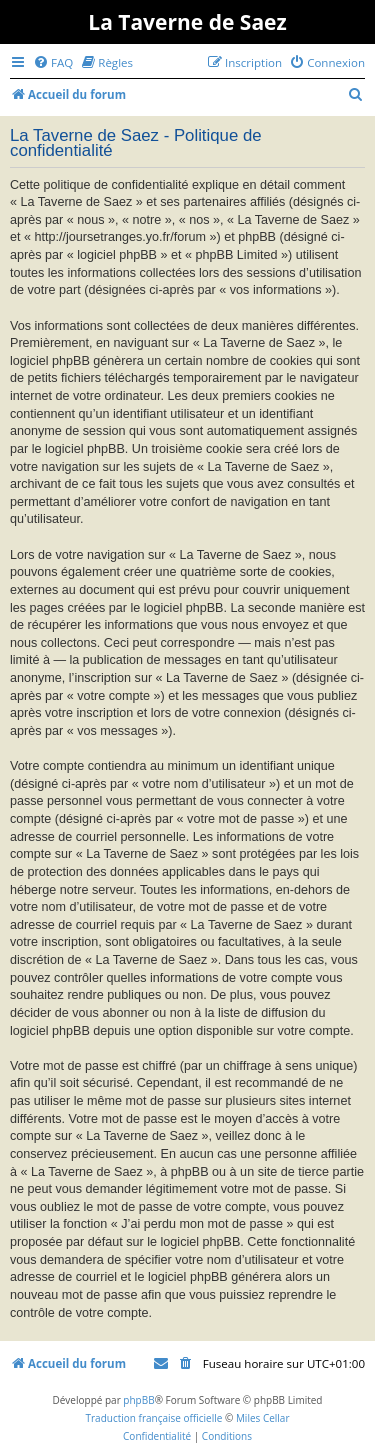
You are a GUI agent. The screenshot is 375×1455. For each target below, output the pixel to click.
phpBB (138, 1400)
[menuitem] (53, 62)
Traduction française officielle (153, 1418)
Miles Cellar (263, 1418)
